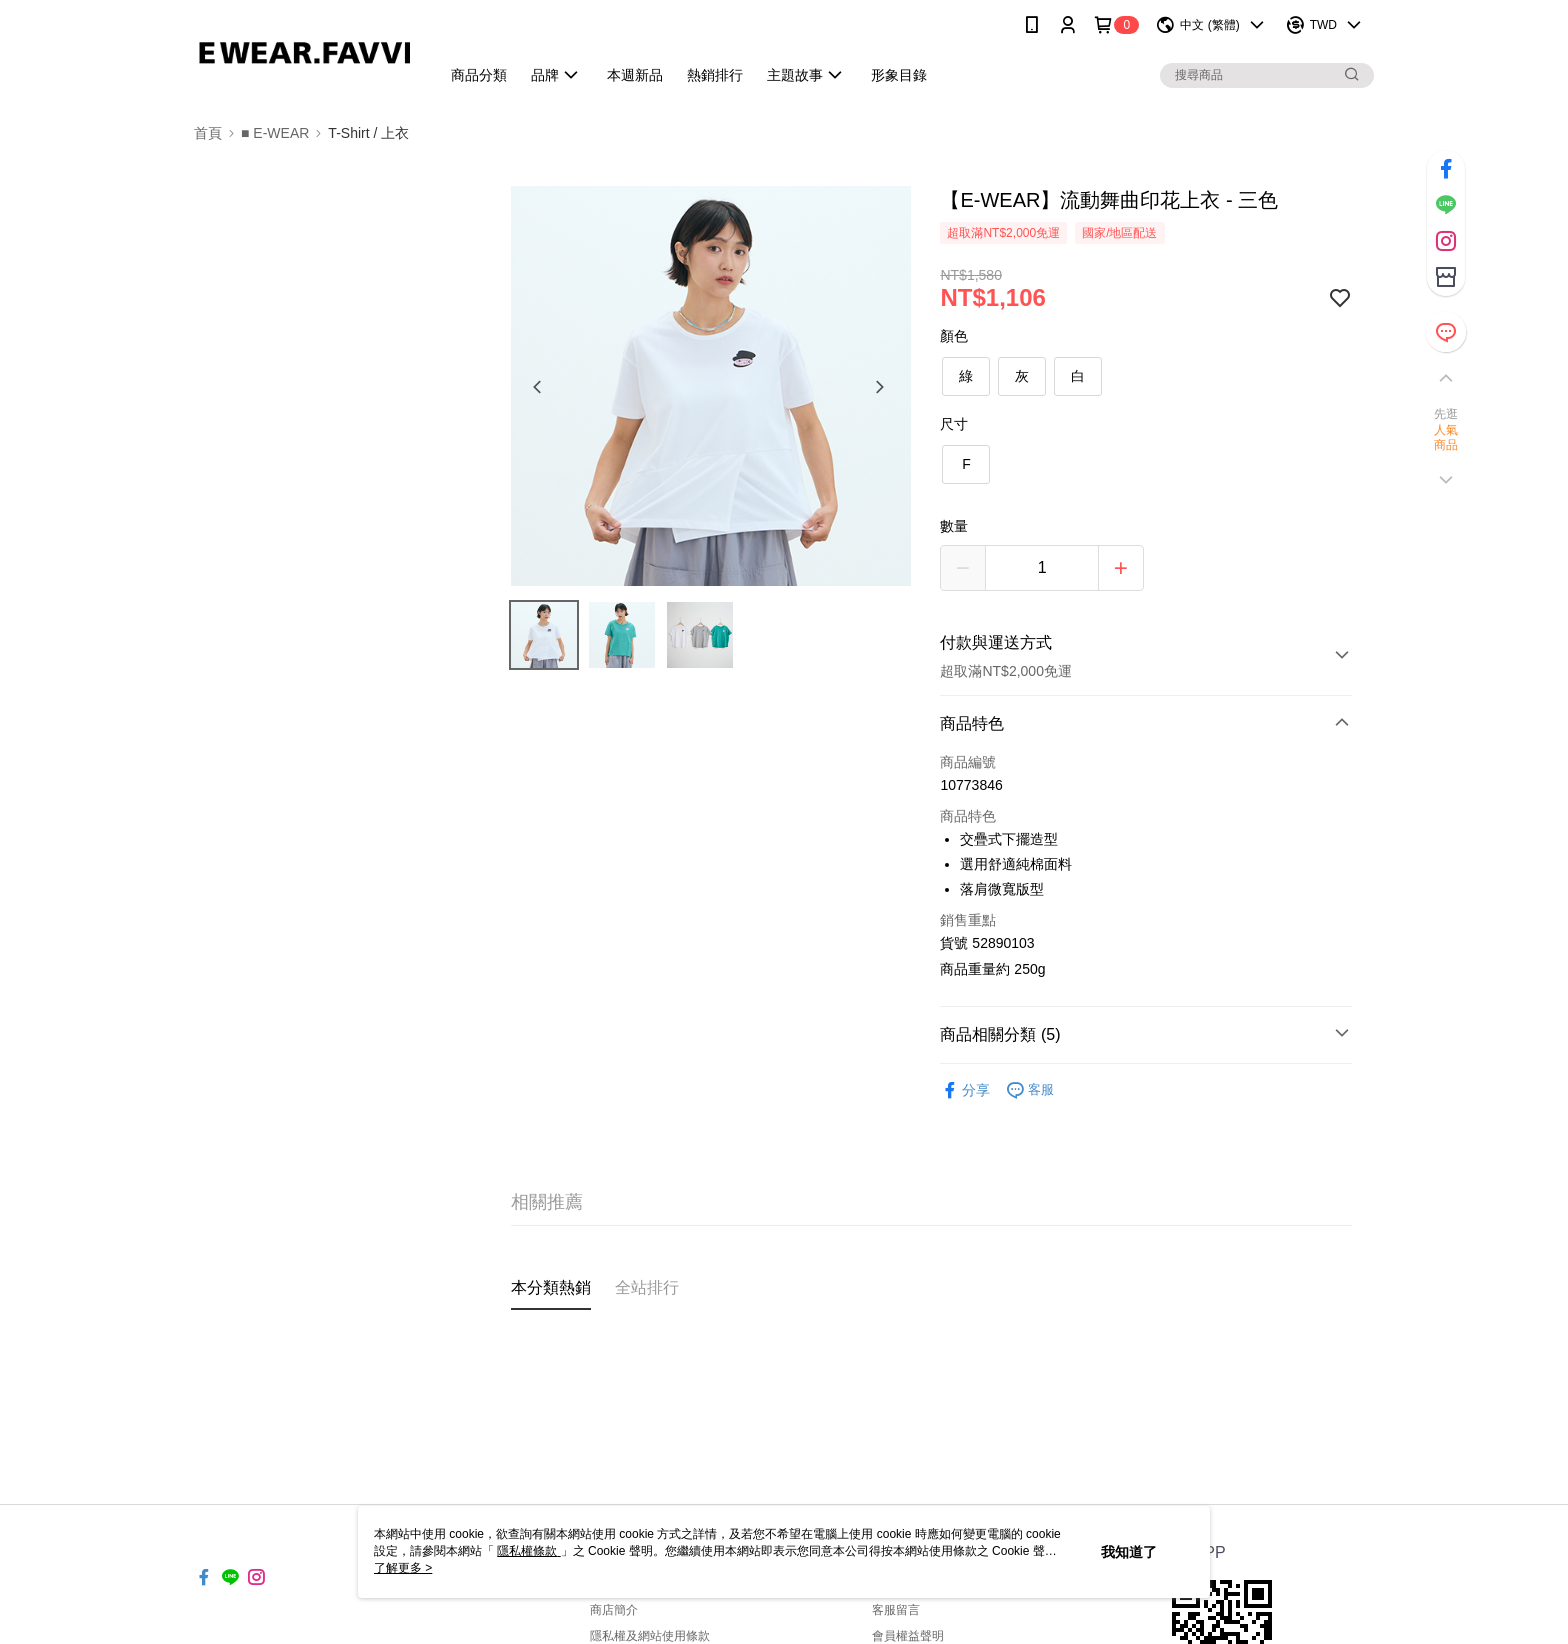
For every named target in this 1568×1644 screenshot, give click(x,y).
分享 (965, 1090)
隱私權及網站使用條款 (650, 1636)
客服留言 (896, 1610)
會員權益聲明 (908, 1636)
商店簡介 (614, 1610)
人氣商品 (1446, 438)
